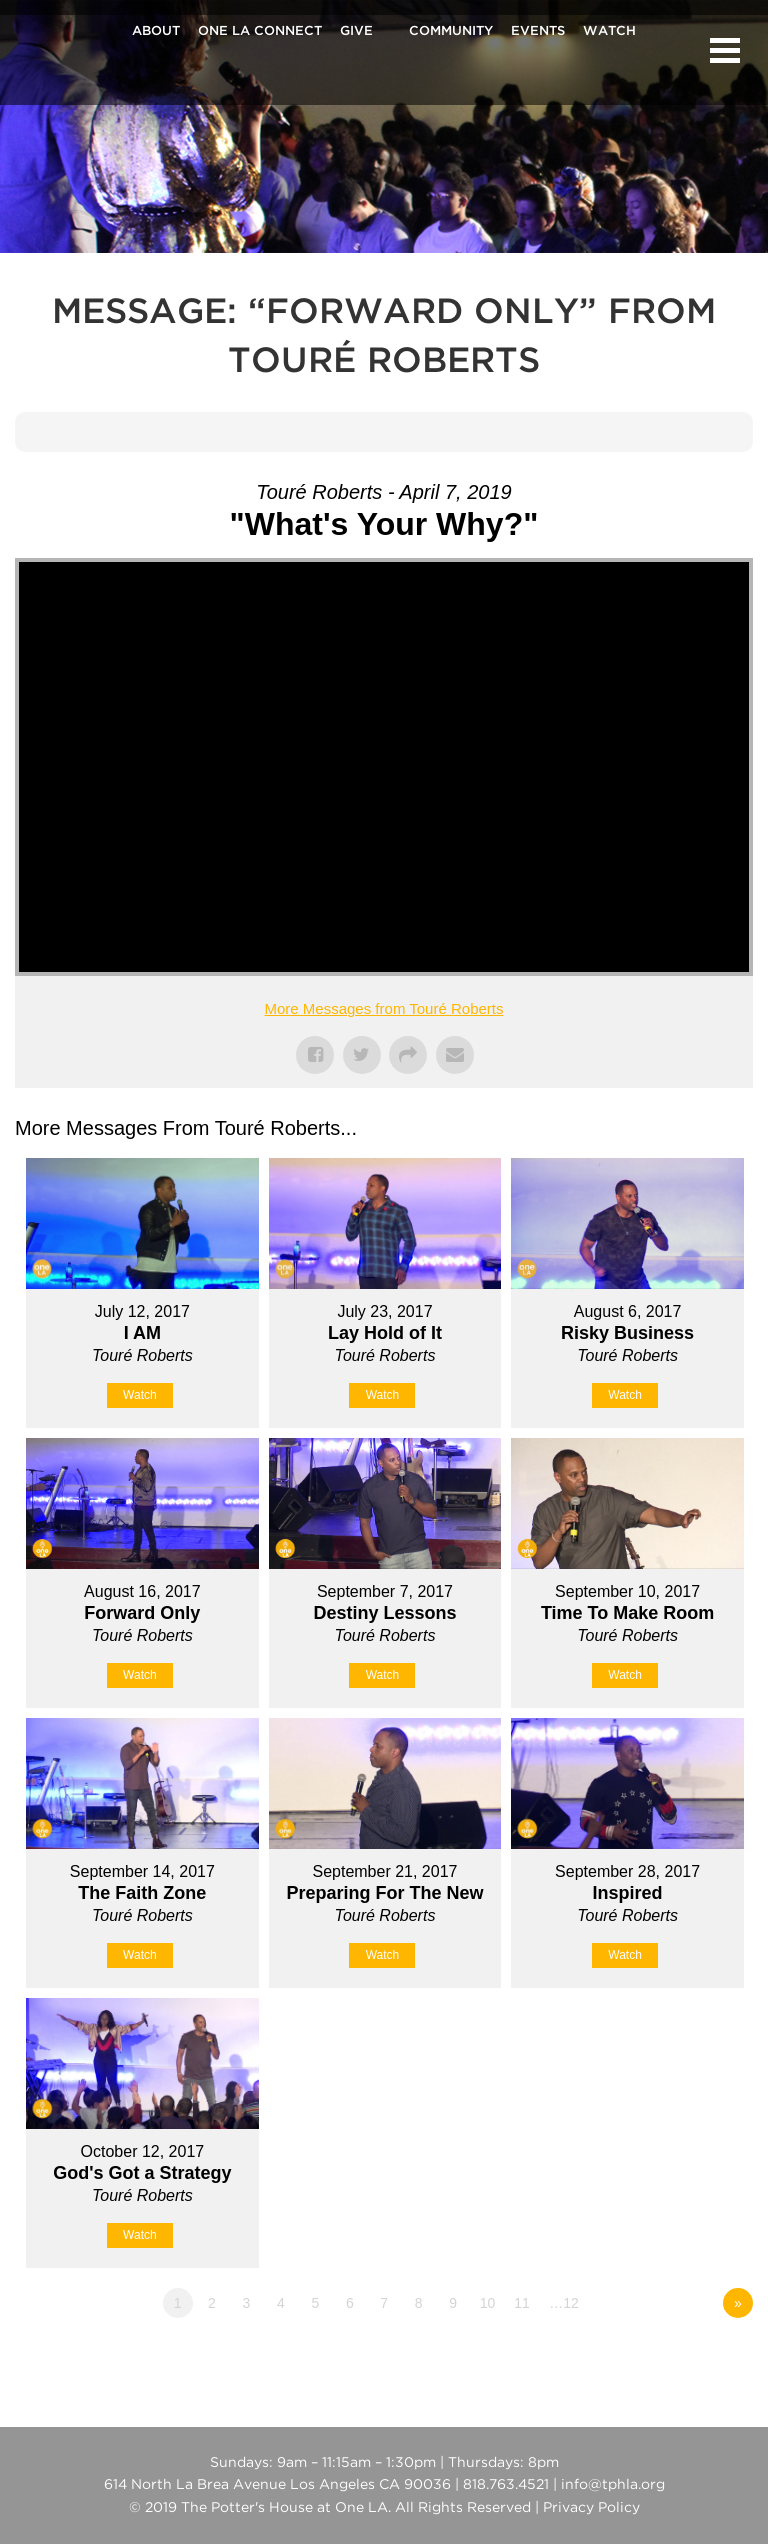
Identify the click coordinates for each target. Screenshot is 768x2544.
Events (538, 32)
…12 (564, 2303)
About (156, 32)
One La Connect (260, 32)
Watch (609, 32)
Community (451, 32)
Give (356, 32)
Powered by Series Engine (679, 2358)
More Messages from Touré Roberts (384, 1008)
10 (488, 2303)
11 (522, 2303)
